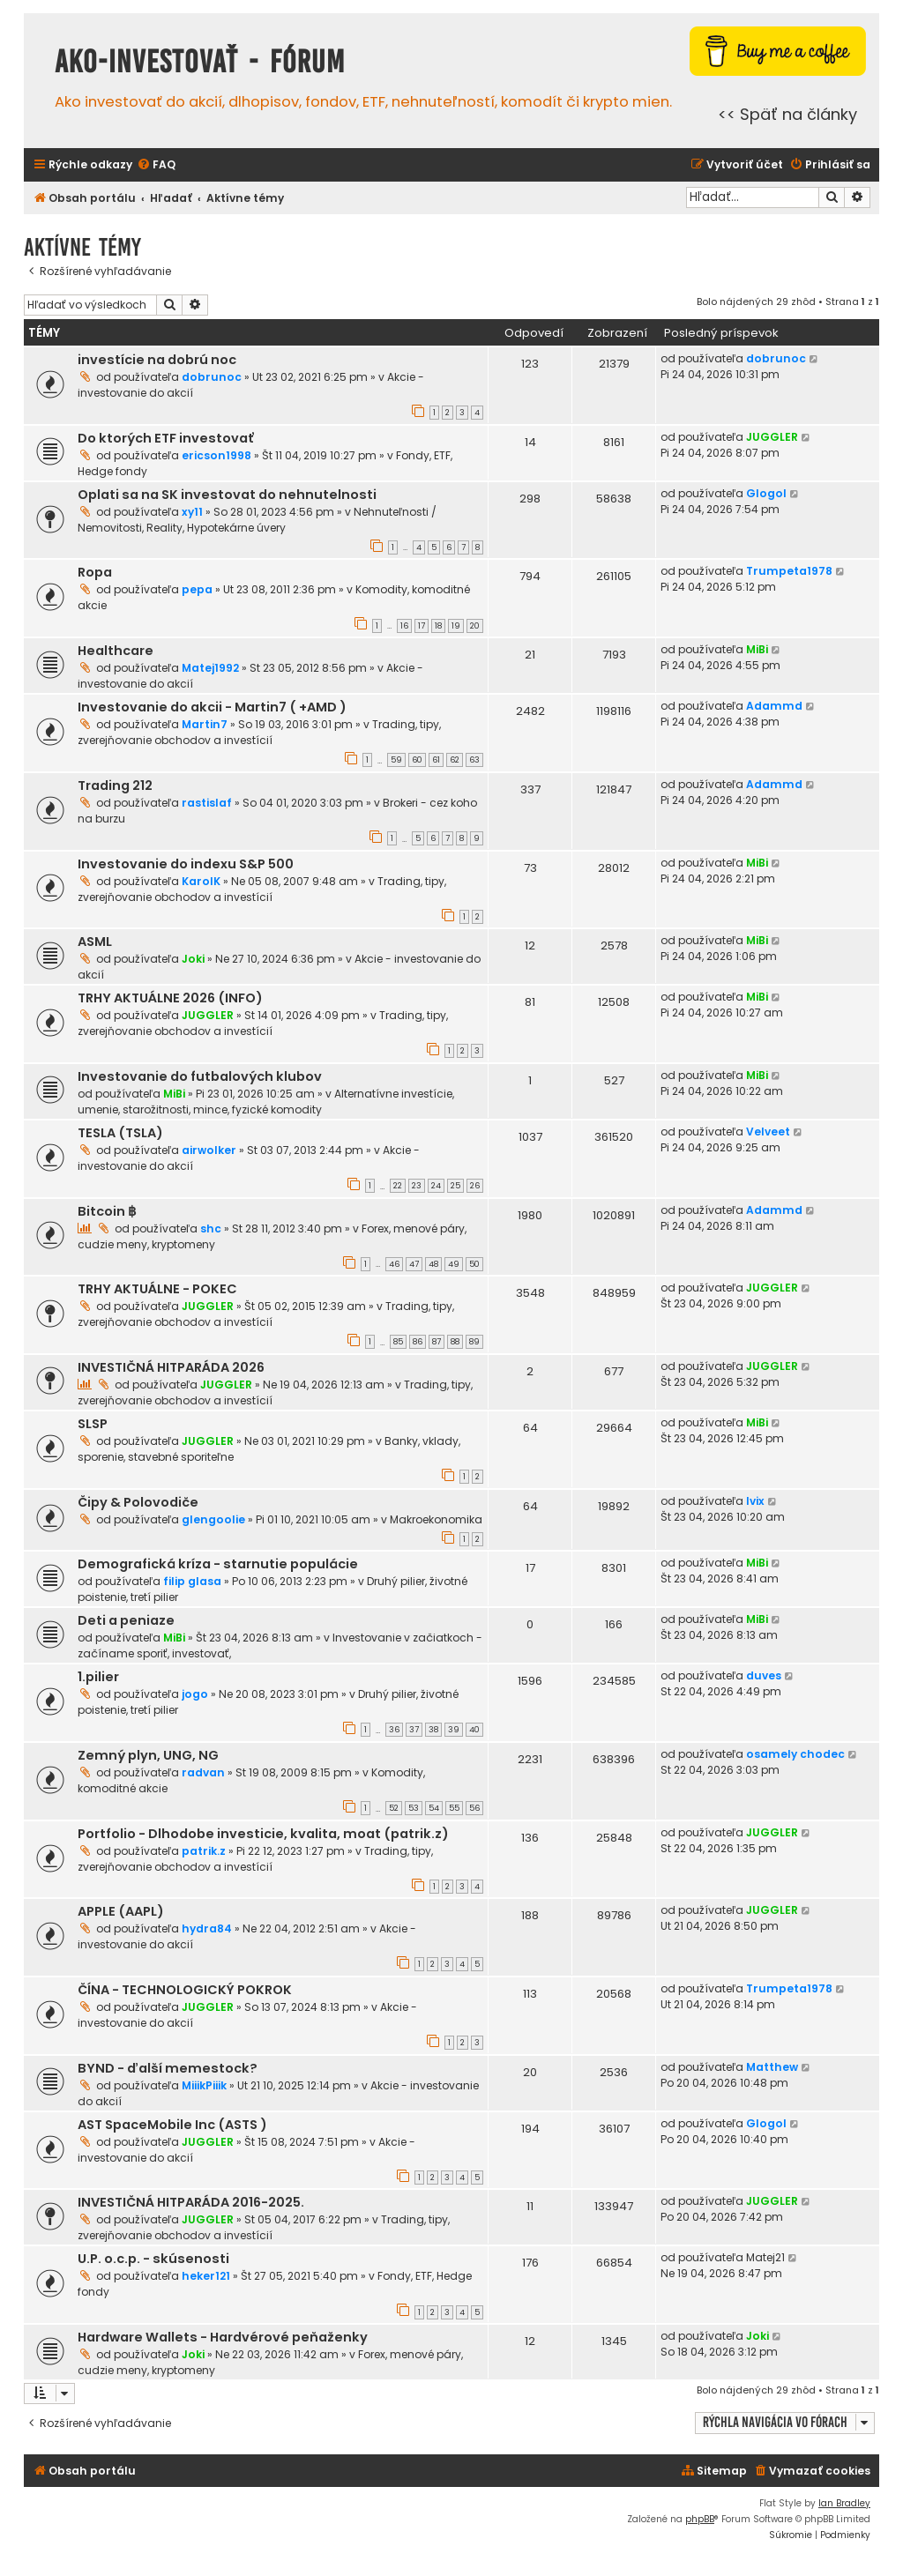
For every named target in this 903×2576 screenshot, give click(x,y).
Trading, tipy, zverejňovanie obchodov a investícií (259, 732)
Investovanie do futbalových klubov (200, 1076)
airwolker (209, 1150)
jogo (195, 1693)
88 (455, 1341)
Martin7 (205, 724)
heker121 (206, 2275)
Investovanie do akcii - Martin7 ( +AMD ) (212, 707)
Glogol (766, 493)
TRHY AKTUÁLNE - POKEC (157, 1289)
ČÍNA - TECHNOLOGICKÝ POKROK (185, 1990)
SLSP (93, 1424)
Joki (193, 958)
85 (398, 1341)
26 (475, 1185)
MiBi (757, 649)
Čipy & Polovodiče (138, 1502)
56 (474, 1808)
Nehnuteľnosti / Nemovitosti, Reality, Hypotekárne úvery (257, 519)
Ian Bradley (844, 2503)
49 (453, 1264)
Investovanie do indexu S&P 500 (186, 864)
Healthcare (115, 650)
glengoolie (213, 1519)
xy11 (192, 511)
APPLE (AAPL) (121, 1911)
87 (436, 1341)
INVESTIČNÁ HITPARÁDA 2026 (171, 1367)
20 (475, 626)
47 (414, 1264)
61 (436, 760)
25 (455, 1185)
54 (434, 1808)
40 (474, 1729)
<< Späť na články (787, 114)
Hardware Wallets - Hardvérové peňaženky (223, 2337)
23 (417, 1185)
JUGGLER (772, 436)
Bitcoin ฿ (107, 1211)
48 (433, 1264)
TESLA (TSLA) (120, 1133)
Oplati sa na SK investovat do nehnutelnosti (227, 494)
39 (453, 1729)
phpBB (699, 2519)
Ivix (755, 1500)
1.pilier (98, 1677)
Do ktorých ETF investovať (166, 438)
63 (474, 760)
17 (421, 626)
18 (438, 626)
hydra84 (207, 1928)
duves (763, 1675)
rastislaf (207, 802)
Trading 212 (115, 785)
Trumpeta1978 (789, 570)
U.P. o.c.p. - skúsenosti (153, 2258)
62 (454, 760)
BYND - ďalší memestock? (167, 2068)
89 (474, 1341)
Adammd (774, 705)
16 (404, 626)
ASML (95, 941)
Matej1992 (210, 667)
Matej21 (765, 2257)
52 (394, 1808)
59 (396, 760)
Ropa (95, 572)
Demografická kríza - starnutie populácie (218, 1564)
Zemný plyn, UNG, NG (148, 1755)
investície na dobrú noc (157, 360)
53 (413, 1808)
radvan (203, 1772)
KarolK (201, 881)
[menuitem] (156, 165)
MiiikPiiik (204, 2085)
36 (394, 1729)
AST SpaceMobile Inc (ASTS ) (172, 2124)
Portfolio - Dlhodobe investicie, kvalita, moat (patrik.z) (263, 1834)
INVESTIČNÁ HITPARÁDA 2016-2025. (191, 2202)
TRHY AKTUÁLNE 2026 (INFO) (170, 998)
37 (414, 1729)
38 (433, 1729)
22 (397, 1185)
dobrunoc (212, 376)
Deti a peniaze (126, 1620)
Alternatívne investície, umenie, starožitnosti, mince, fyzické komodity (266, 1101)
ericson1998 (216, 455)
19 (456, 626)
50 (474, 1264)
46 (394, 1264)
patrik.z (204, 1850)
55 (454, 1808)
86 (417, 1341)
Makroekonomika (436, 1519)
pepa (197, 589)
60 (417, 760)
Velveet (768, 1131)
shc (210, 1228)
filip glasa (192, 1581)
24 (436, 1185)
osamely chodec (795, 1753)
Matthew (772, 2066)
